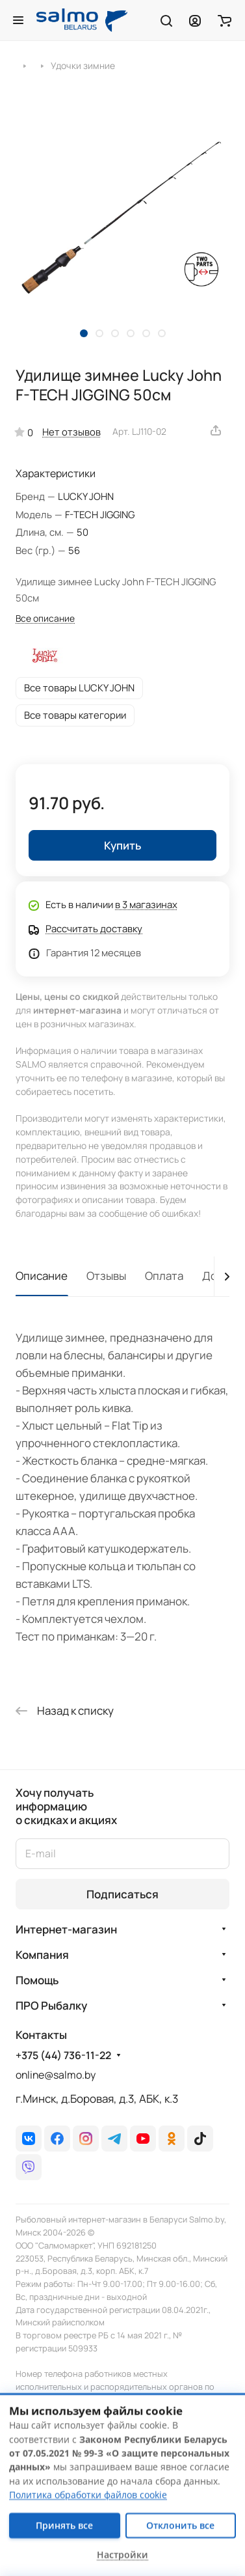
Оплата (164, 1275)
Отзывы (106, 1275)
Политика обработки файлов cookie (88, 2495)
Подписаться (122, 1894)
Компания (42, 1954)
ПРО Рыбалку (51, 2005)
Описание (42, 1275)
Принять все (64, 2525)
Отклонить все (180, 2525)
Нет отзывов (71, 431)
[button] (84, 333)
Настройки (122, 2555)
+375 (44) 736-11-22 (63, 2055)
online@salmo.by (56, 2075)
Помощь (37, 1980)
